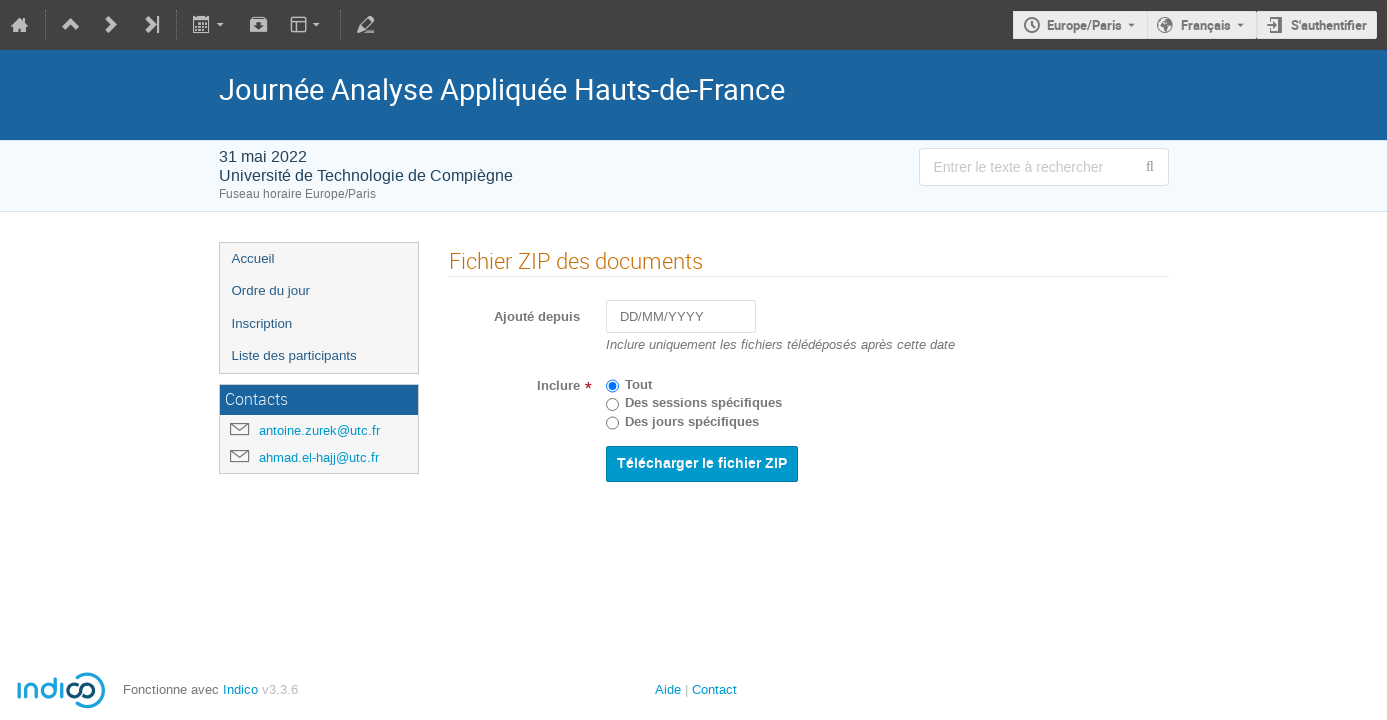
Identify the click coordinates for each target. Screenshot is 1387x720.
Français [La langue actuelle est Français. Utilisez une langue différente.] (1206, 25)
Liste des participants (294, 355)
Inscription (262, 323)
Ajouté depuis (537, 317)
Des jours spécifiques (692, 422)
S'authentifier (1329, 25)
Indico (240, 689)
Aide (668, 689)
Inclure (558, 386)
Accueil (253, 258)
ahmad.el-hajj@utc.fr (319, 457)
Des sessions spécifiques (703, 403)
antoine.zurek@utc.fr (319, 430)
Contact (714, 689)
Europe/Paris (1084, 25)
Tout (638, 385)
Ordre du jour (271, 290)
